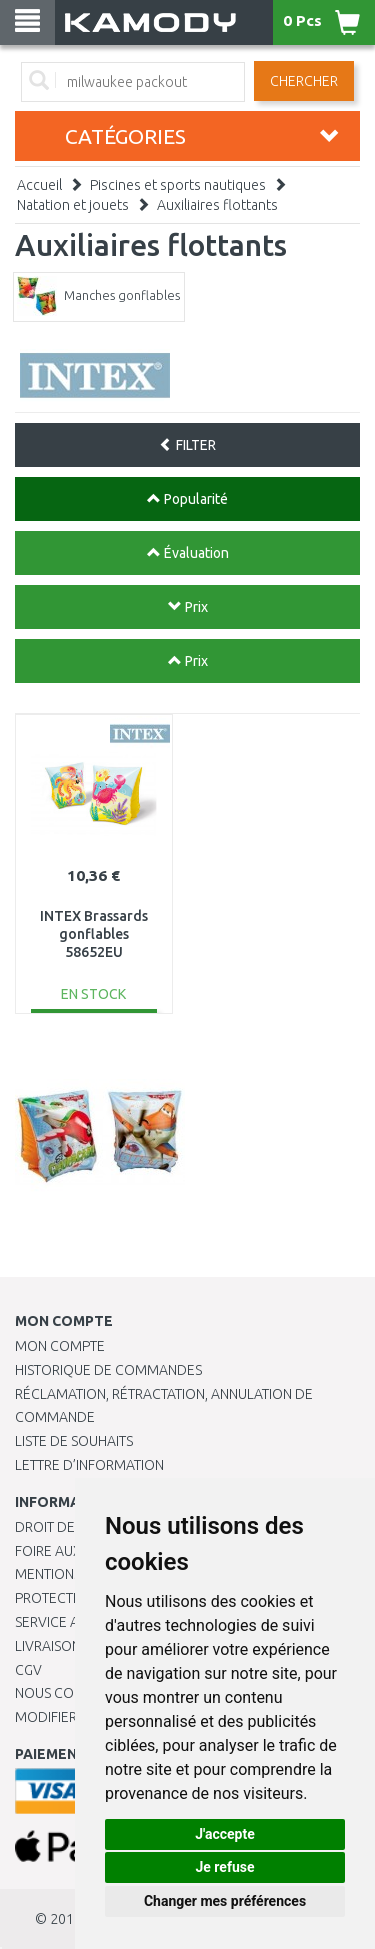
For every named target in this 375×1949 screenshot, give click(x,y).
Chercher (304, 81)
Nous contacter (72, 1693)
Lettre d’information (89, 1465)
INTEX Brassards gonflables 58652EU (94, 934)
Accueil (39, 185)
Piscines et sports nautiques (178, 185)
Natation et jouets (73, 205)
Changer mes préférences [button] (225, 1901)
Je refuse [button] (224, 1867)
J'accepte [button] (225, 1834)
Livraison (48, 1646)
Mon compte (60, 1346)
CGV (28, 1670)
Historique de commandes (108, 1370)
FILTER (187, 445)
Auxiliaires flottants (217, 205)
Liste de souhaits (74, 1441)
